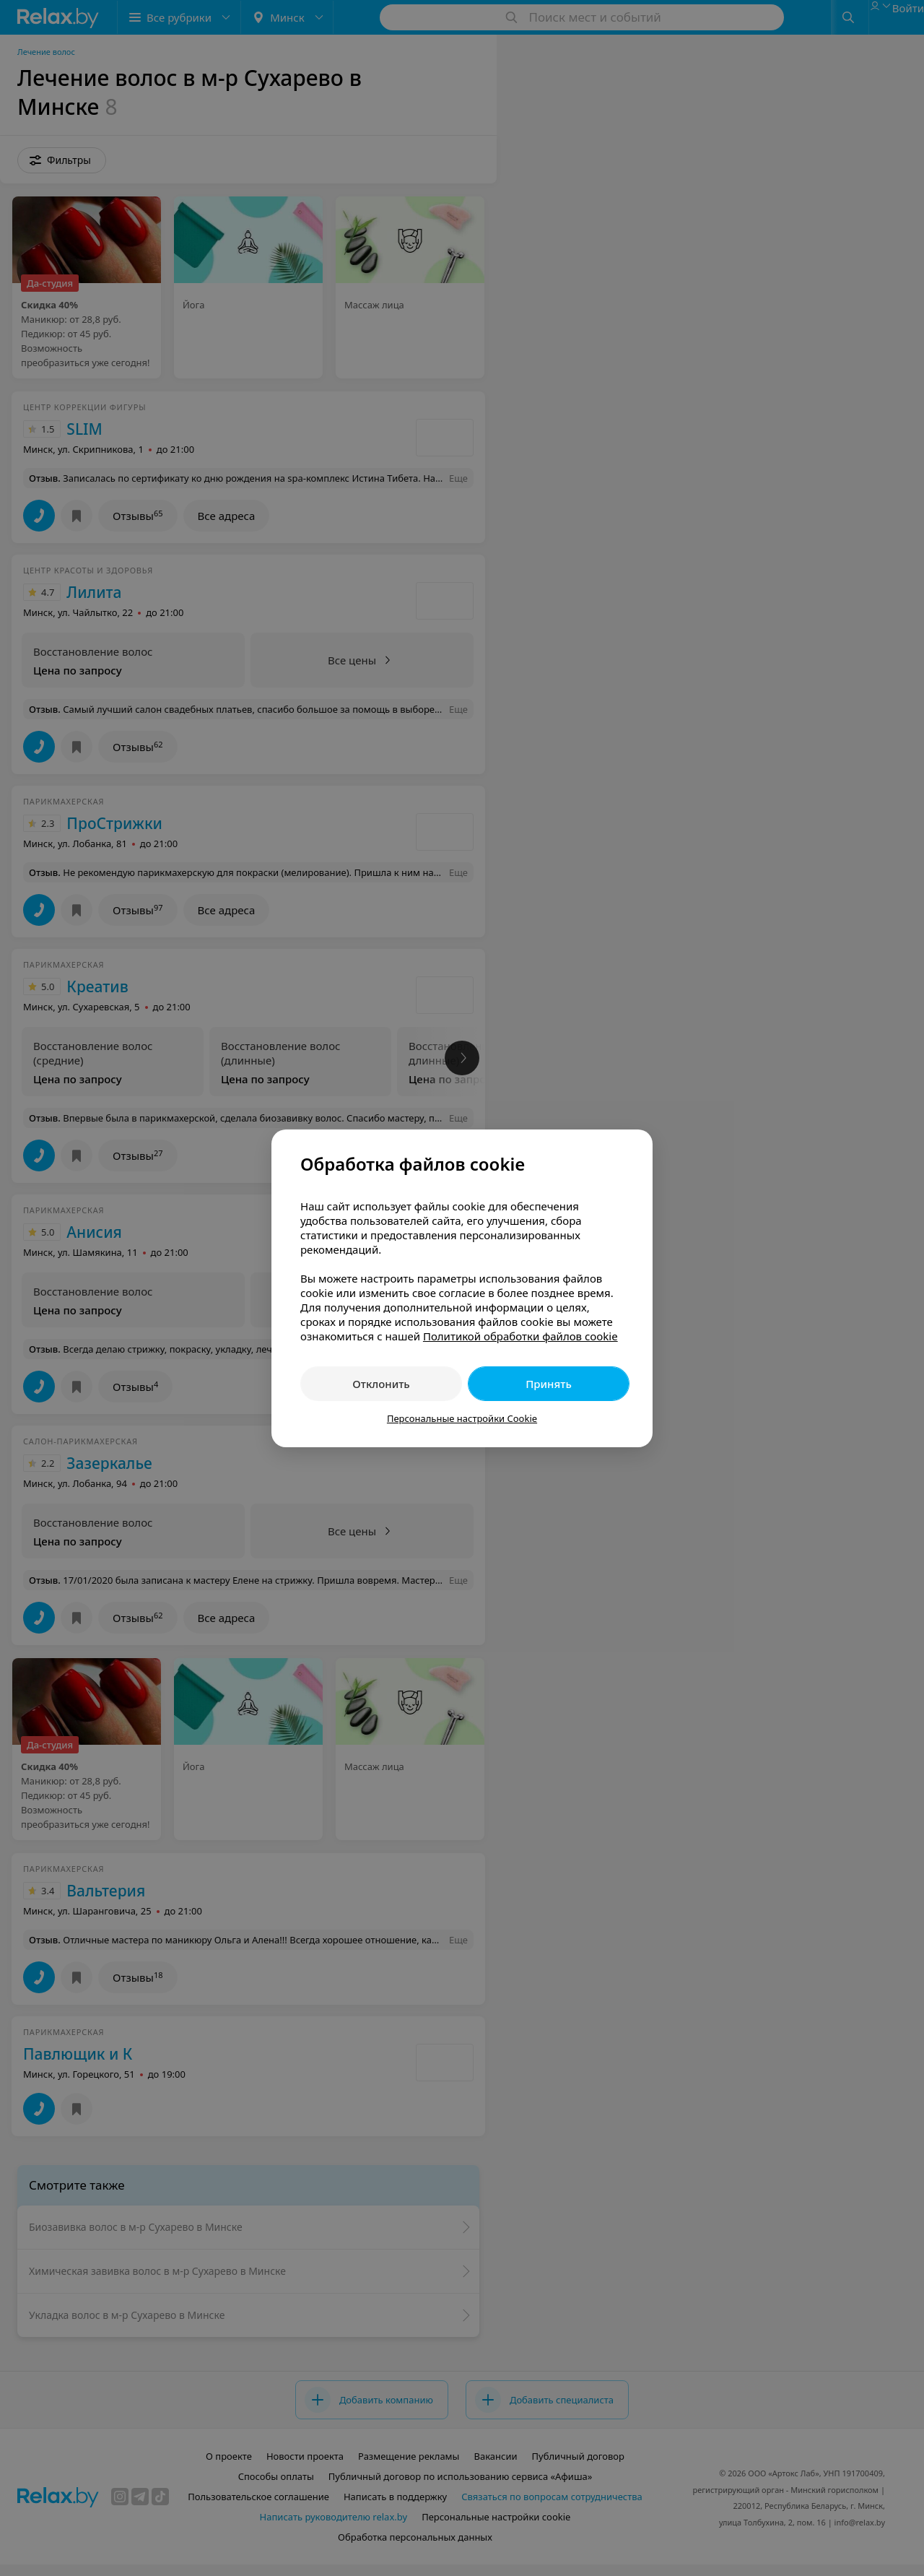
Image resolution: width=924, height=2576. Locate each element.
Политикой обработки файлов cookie (520, 1336)
